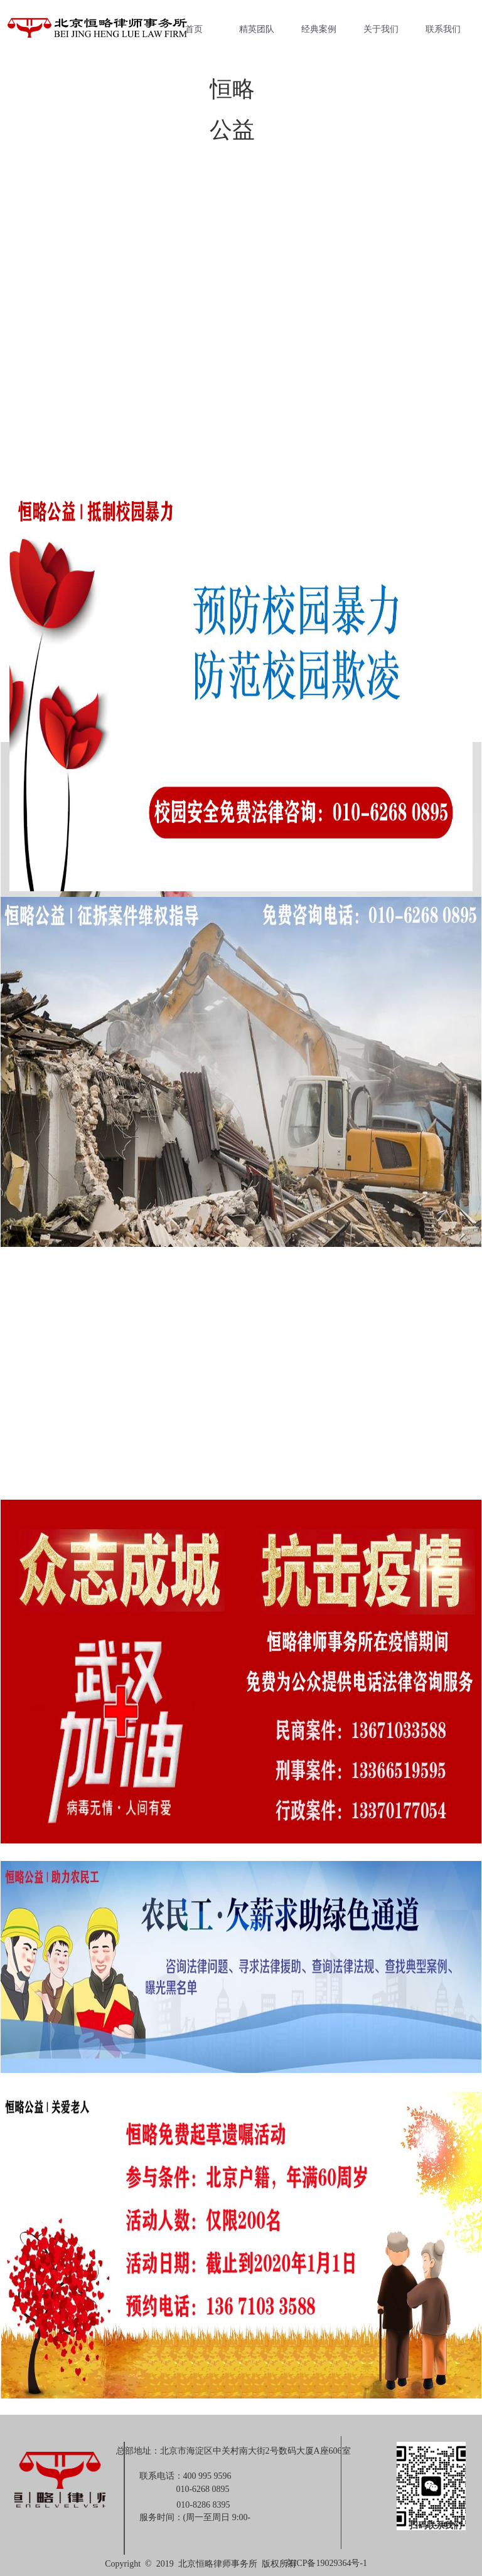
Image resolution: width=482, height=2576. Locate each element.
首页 (194, 29)
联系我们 (443, 29)
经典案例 (318, 29)
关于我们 (381, 29)
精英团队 (256, 29)
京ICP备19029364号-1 (326, 2563)
